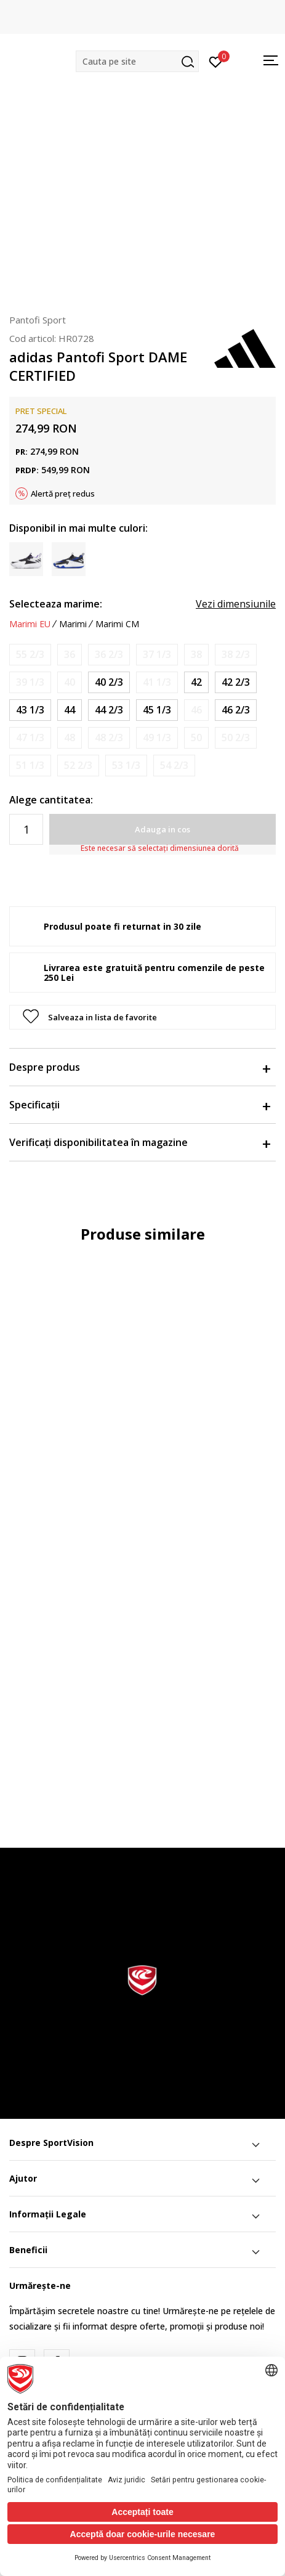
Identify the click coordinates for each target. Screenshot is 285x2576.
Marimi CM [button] (117, 624)
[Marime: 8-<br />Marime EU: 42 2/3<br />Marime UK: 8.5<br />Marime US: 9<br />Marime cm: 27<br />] (236, 682)
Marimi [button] (73, 624)
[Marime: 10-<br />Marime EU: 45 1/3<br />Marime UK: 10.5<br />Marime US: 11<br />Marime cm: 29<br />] (157, 710)
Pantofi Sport (37, 320)
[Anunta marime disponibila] (30, 654)
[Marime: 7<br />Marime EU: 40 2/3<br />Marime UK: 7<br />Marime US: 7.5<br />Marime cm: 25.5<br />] (109, 682)
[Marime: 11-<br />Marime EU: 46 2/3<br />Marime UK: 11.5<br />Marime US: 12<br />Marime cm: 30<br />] (236, 710)
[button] (137, 61)
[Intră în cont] (215, 61)
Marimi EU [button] (29, 624)
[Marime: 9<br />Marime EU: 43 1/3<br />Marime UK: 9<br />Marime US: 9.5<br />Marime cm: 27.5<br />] (30, 710)
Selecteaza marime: (55, 603)
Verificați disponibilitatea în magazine (139, 1142)
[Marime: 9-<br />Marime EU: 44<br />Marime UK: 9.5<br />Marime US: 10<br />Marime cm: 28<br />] (69, 710)
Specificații (139, 1104)
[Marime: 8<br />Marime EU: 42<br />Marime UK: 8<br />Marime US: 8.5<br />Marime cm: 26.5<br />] (196, 682)
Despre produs (139, 1067)
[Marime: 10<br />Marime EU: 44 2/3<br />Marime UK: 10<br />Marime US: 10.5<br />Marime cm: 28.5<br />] (109, 710)
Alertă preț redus (63, 493)
